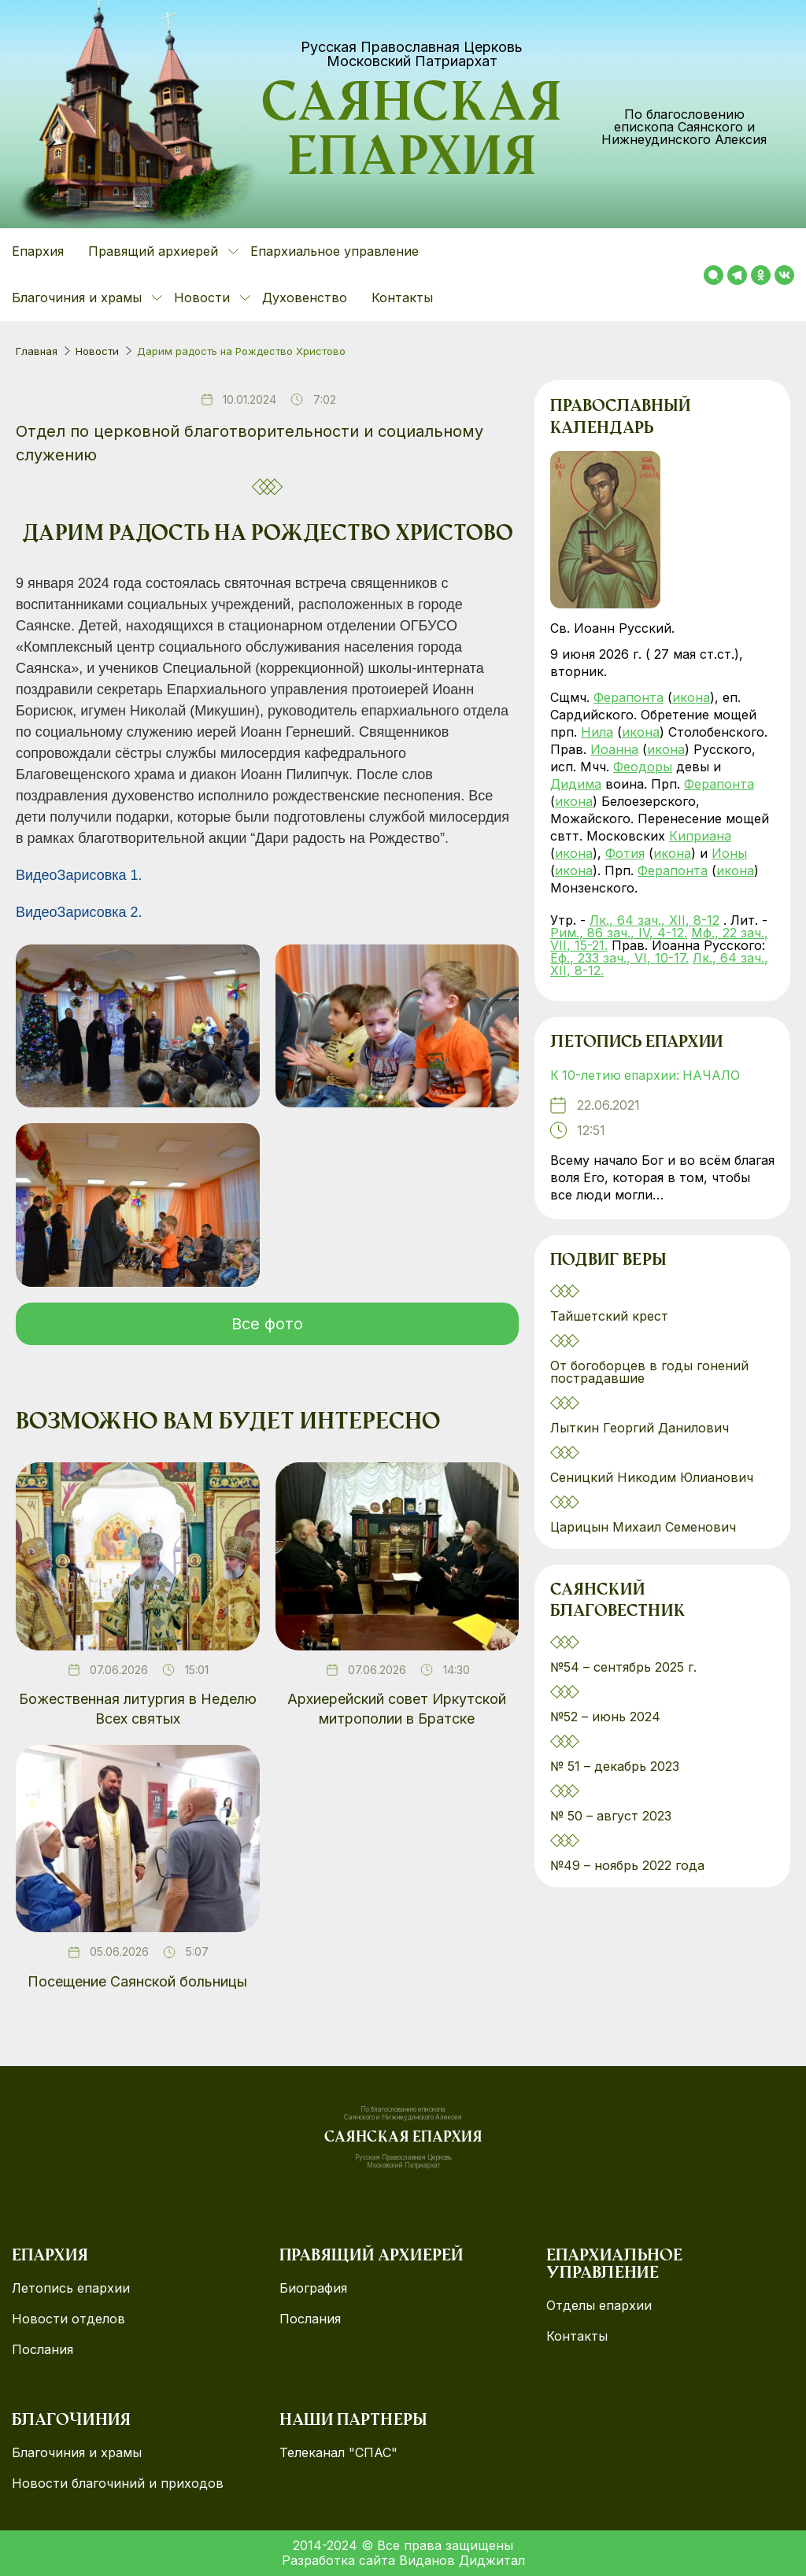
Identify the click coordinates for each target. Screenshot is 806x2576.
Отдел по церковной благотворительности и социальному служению (249, 443)
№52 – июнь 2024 (605, 1717)
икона (691, 697)
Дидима (575, 784)
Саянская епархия (411, 134)
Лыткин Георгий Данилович (641, 1428)
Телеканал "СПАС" (338, 2452)
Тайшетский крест (609, 1316)
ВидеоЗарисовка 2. (79, 912)
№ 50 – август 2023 (610, 1816)
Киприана (700, 836)
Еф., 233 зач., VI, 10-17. (619, 958)
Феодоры (642, 766)
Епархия (38, 251)
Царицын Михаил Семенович (645, 1527)
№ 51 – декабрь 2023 (614, 1767)
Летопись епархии (636, 1043)
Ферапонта (628, 697)
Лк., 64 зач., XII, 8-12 (654, 920)
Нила (597, 732)
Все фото (267, 1323)
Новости (97, 351)
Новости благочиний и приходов (118, 2483)
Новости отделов (68, 2319)
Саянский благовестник (617, 1602)
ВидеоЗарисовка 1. (79, 875)
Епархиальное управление (334, 251)
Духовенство (304, 297)
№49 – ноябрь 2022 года (627, 1866)
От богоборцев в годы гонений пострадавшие (649, 1372)
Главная (36, 351)
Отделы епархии (599, 2305)
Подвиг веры (608, 1262)
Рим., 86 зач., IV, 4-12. (618, 933)
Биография (313, 2288)
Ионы (729, 853)
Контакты (402, 297)
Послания (42, 2349)
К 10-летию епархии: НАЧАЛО (646, 1076)
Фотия (625, 853)
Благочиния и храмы (77, 2452)
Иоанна (614, 749)
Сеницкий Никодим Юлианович (653, 1477)
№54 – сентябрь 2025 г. (623, 1668)
